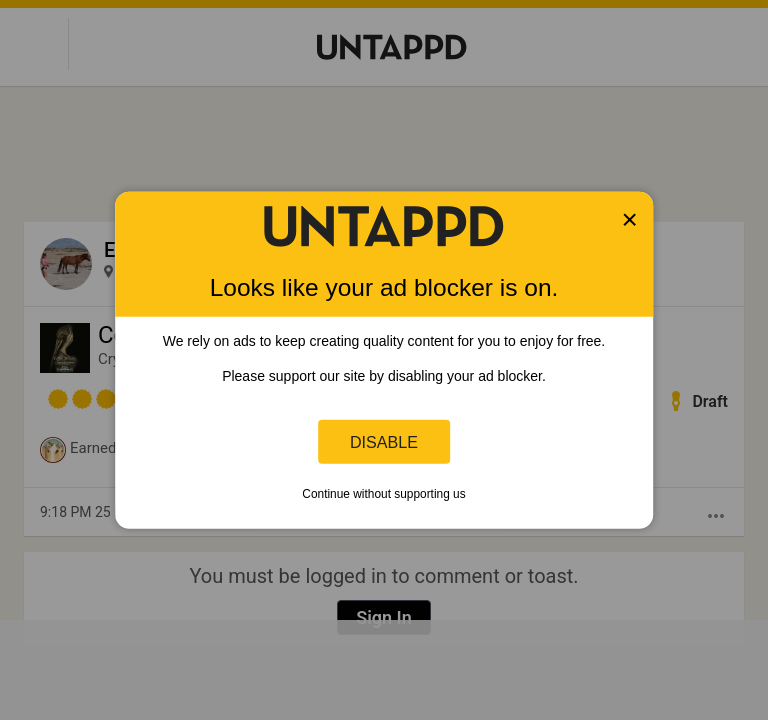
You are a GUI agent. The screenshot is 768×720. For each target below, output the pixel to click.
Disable (384, 441)
